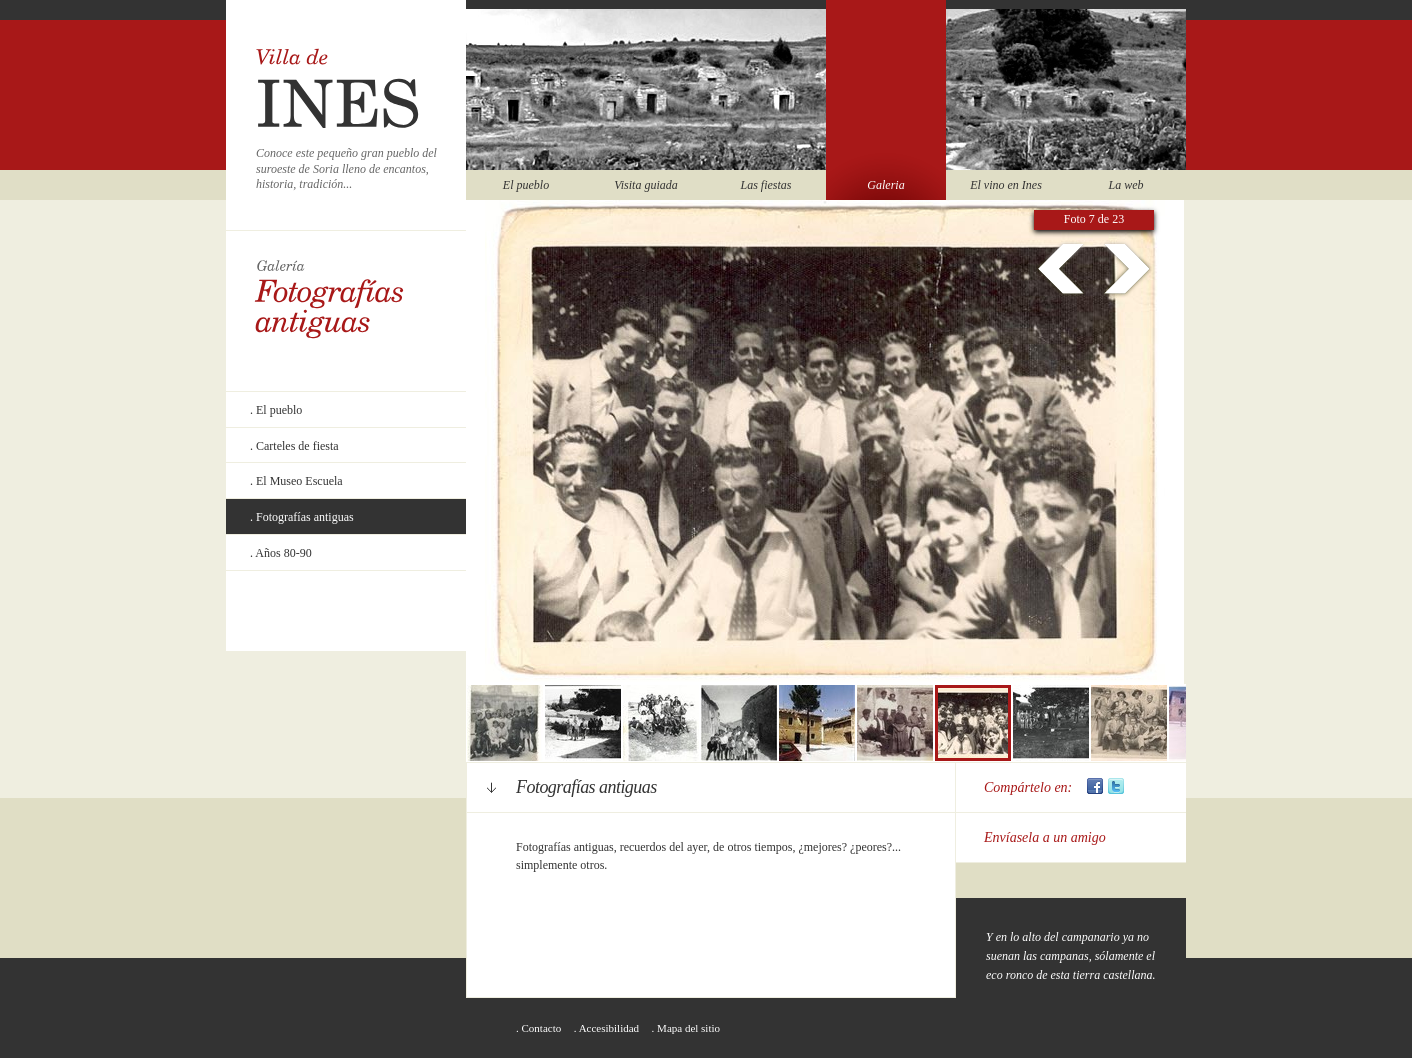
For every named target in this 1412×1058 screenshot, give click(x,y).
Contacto (542, 1028)
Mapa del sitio (688, 1028)
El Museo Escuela (299, 481)
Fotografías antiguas (305, 517)
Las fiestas (765, 185)
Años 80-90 (283, 553)
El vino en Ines (1006, 185)
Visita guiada (645, 185)
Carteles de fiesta (297, 446)
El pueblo (526, 185)
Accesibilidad (609, 1028)
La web (1125, 185)
